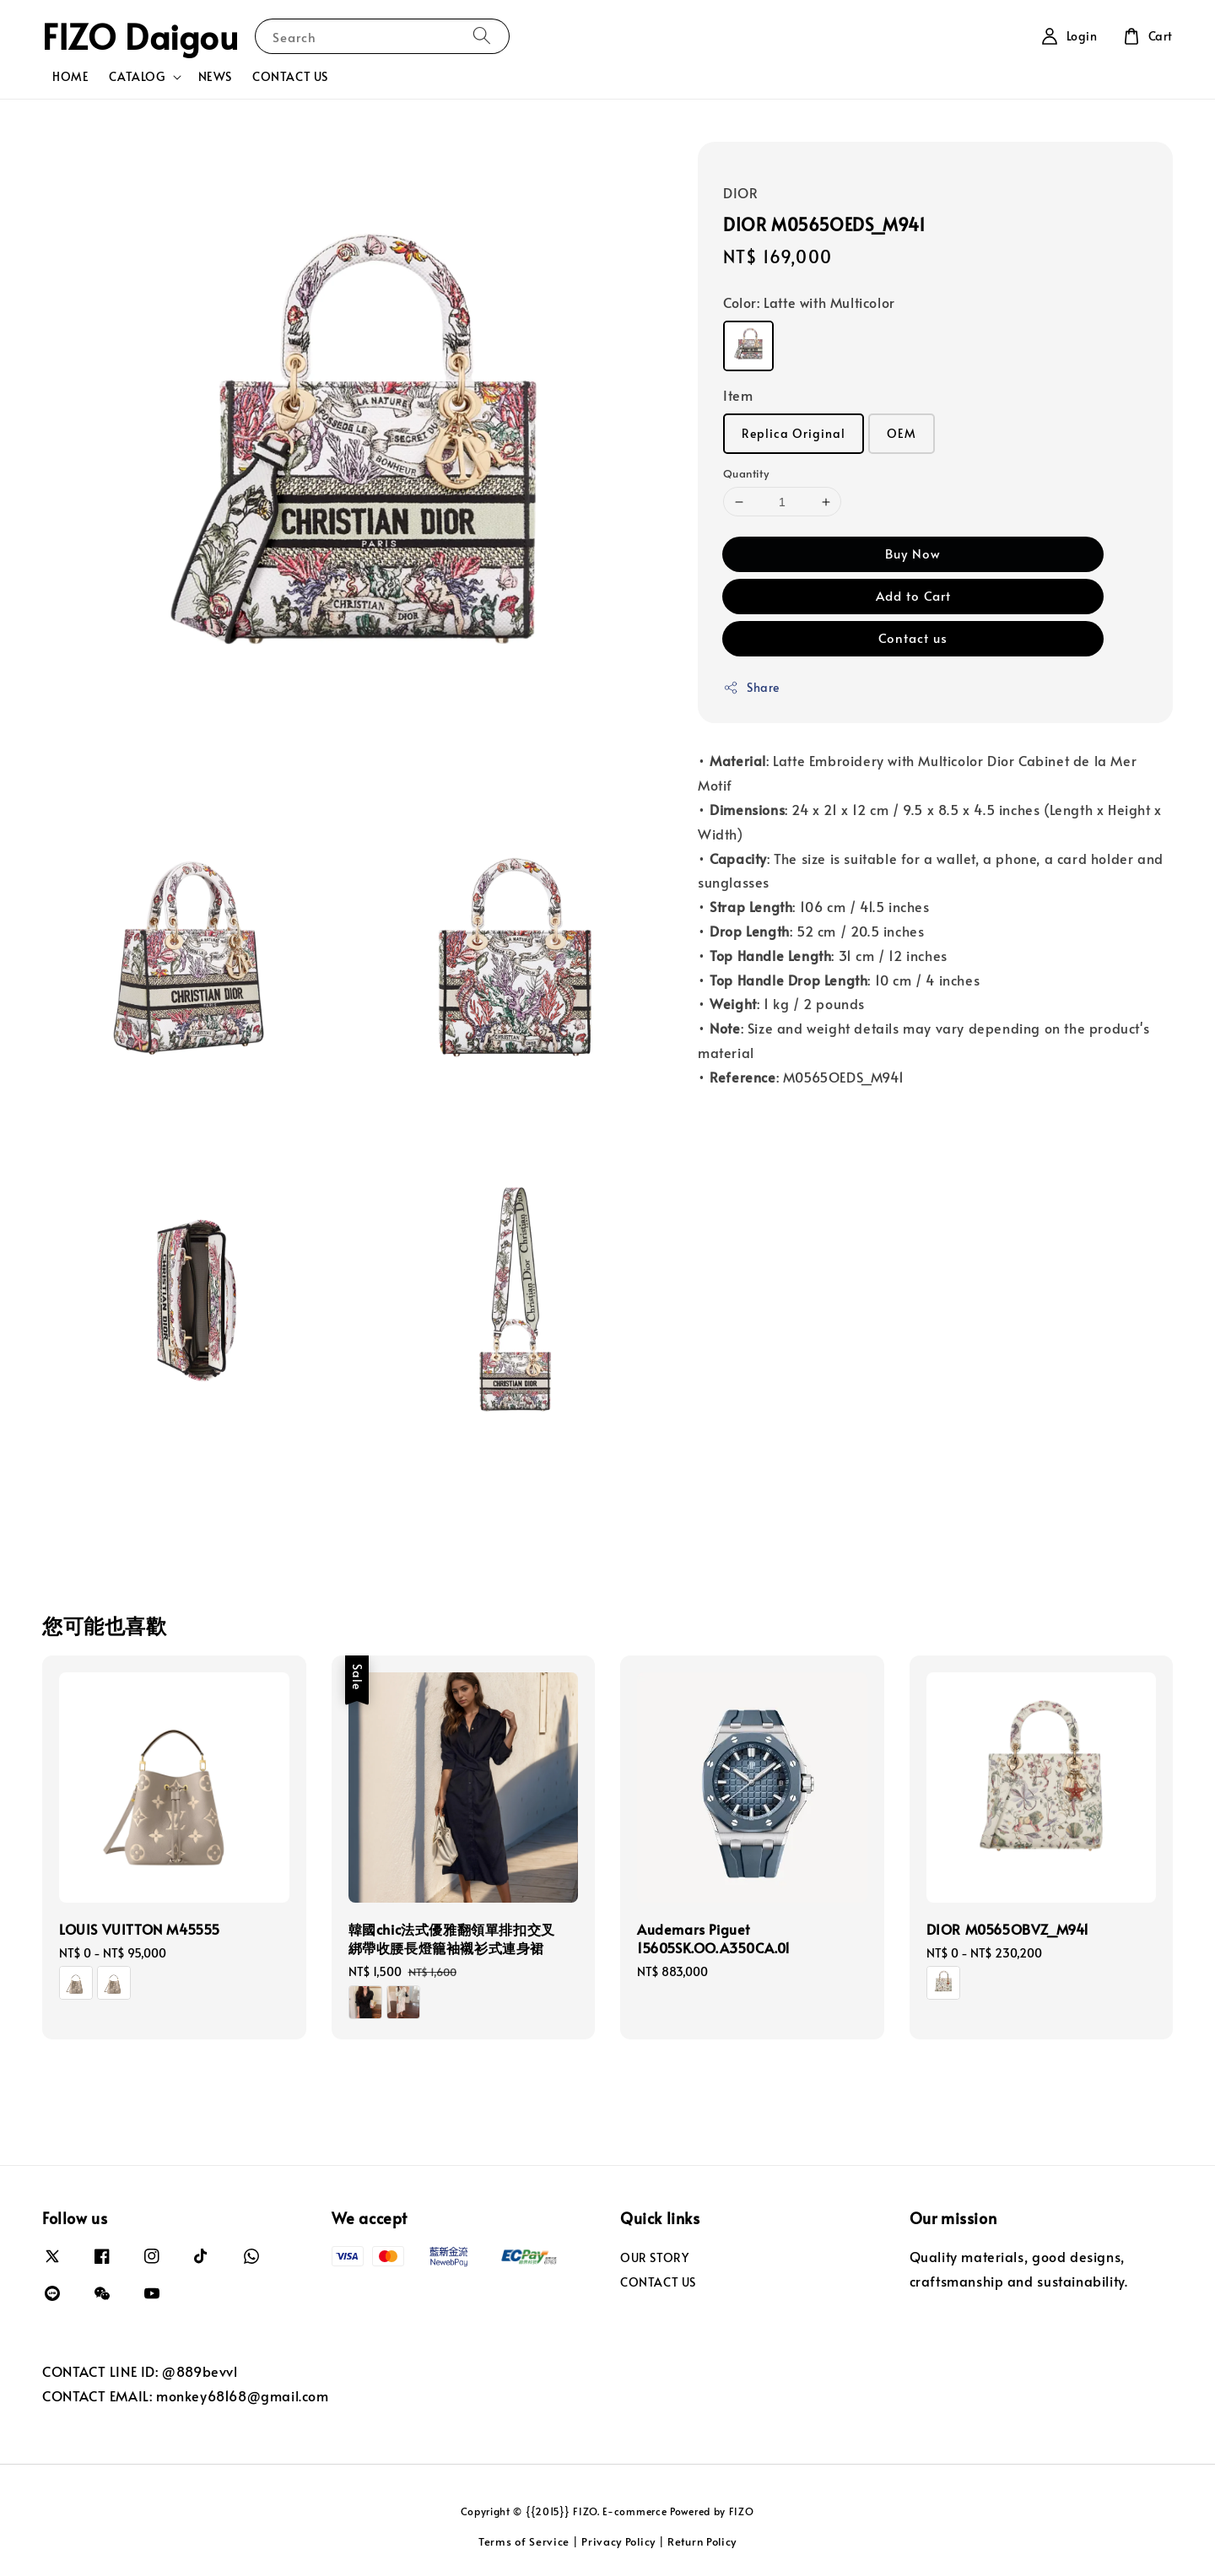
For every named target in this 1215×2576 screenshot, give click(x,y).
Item (738, 395)
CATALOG (137, 76)
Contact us (913, 637)
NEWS (215, 76)
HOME (70, 76)
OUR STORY (654, 2257)
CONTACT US (290, 76)
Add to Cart (913, 595)
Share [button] (751, 687)
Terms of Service (524, 2541)
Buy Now (913, 553)
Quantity (746, 473)
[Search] (482, 35)
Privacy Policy (618, 2541)
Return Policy (702, 2541)
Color (809, 302)
